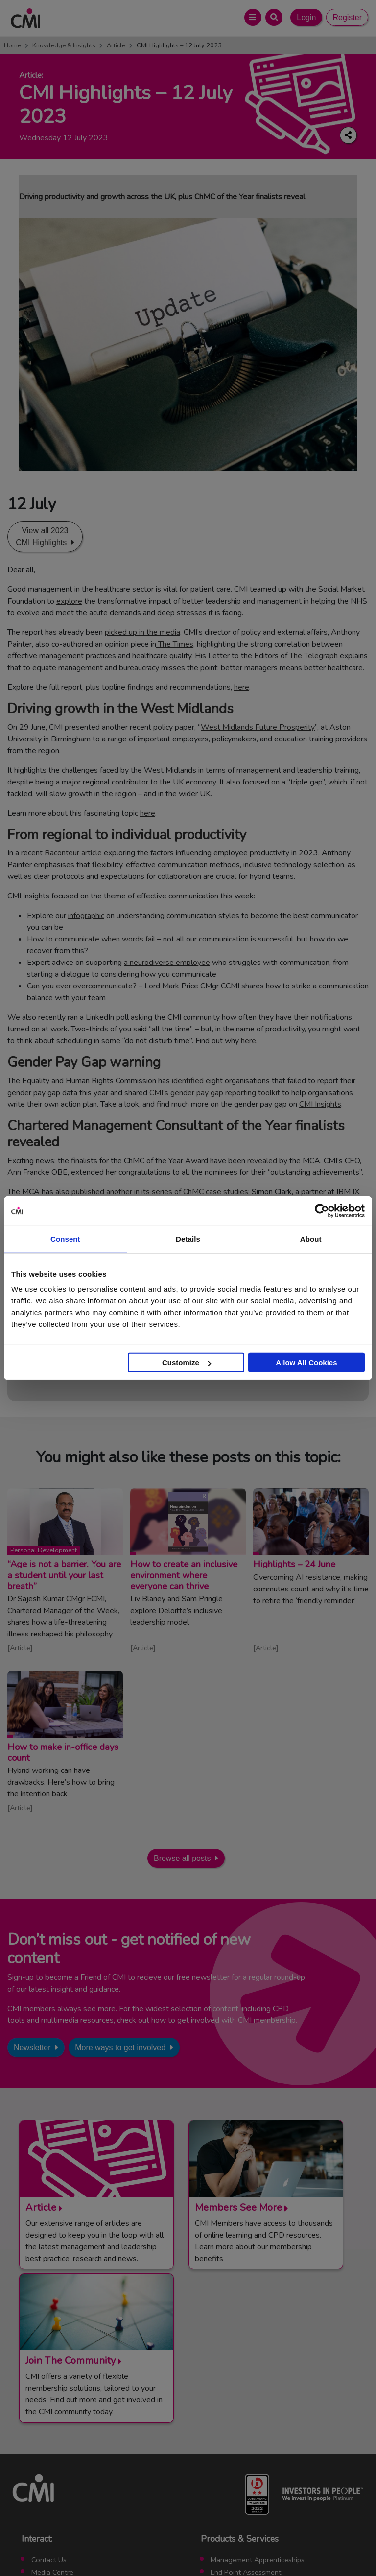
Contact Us (49, 2416)
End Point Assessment (246, 2428)
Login (306, 17)
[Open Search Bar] (273, 17)
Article (116, 45)
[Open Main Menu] (252, 17)
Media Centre (52, 2428)
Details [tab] (188, 1238)
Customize (186, 1362)
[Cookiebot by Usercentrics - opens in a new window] (322, 1210)
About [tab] (311, 1238)
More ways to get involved (120, 2047)
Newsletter (32, 2047)
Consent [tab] (65, 1238)
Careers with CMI (58, 2464)
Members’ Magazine (242, 2476)
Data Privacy (255, 2546)
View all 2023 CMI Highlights (42, 536)
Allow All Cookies (306, 1362)
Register (347, 17)
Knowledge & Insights (63, 45)
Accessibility (302, 2546)
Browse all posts (182, 1858)
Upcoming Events (58, 2440)
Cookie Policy (207, 2546)
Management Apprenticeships (258, 2416)
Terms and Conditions (87, 2546)
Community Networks (65, 2452)
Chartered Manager (242, 2440)
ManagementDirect (241, 2464)
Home (12, 45)
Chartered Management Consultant (267, 2452)
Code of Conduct (153, 2546)
